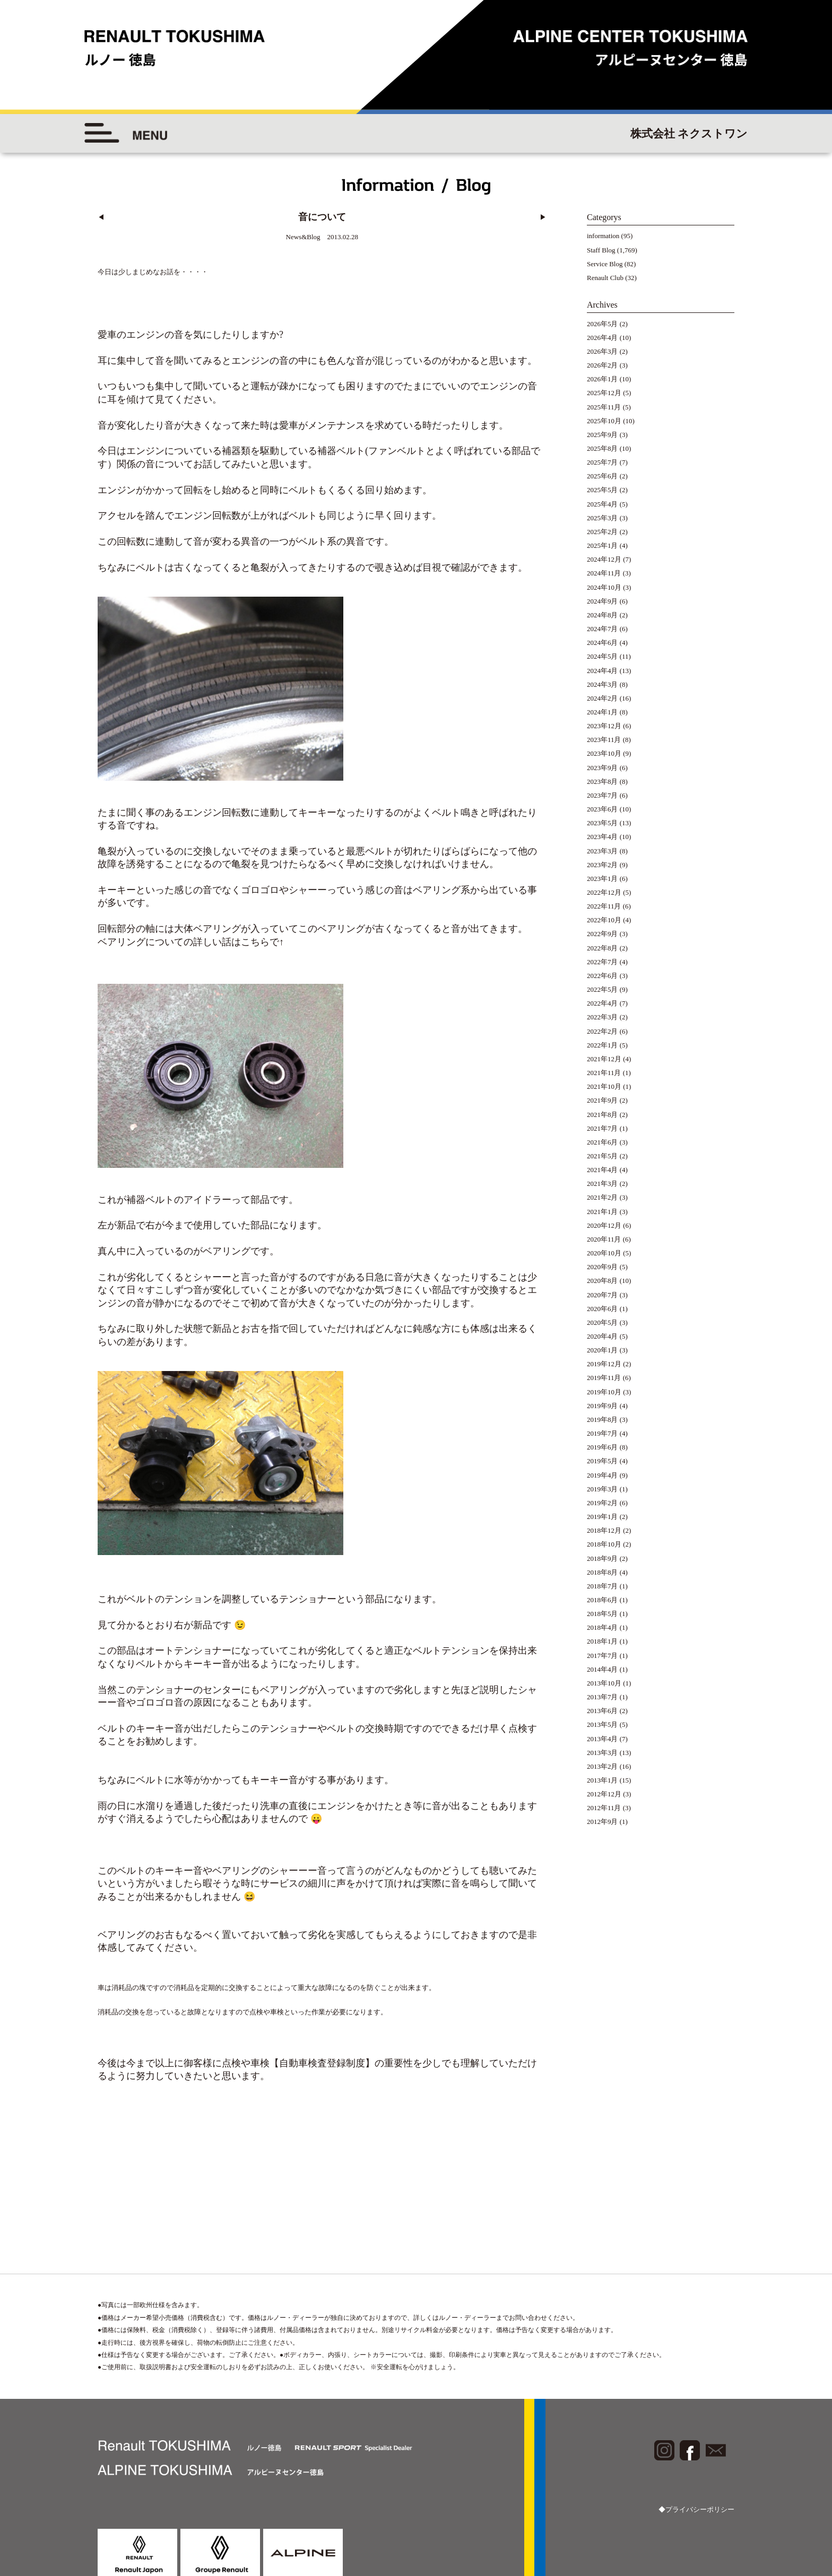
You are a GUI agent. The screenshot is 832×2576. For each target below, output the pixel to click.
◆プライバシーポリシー (696, 2462)
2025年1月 (602, 545)
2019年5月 (602, 1461)
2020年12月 (604, 1225)
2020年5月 (602, 1322)
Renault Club (605, 278)
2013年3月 (602, 1753)
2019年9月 (602, 1406)
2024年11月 (604, 573)
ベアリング (217, 912)
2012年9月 (602, 1822)
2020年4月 (602, 1336)
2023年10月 (604, 753)
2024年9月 (602, 601)
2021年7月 (602, 1128)
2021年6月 (602, 1142)
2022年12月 (604, 892)
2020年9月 (602, 1267)
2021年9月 (602, 1100)
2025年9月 (602, 435)
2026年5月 (602, 324)
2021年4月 (602, 1170)
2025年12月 (604, 393)
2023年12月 (604, 726)
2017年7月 (602, 1656)
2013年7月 (602, 1697)
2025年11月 (604, 407)
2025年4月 (602, 504)
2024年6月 (602, 643)
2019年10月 (604, 1392)
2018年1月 (602, 1641)
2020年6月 (602, 1309)
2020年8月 (602, 1281)
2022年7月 (602, 962)
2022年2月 (602, 1031)
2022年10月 (604, 920)
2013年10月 (604, 1683)
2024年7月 (602, 629)
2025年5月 (602, 490)
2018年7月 (602, 1586)
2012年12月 (604, 1794)
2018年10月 (604, 1544)
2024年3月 (602, 684)
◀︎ (101, 217)
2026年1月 (602, 379)
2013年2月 (602, 1766)
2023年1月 (602, 879)
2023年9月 (602, 768)
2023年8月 (602, 781)
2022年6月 (602, 976)
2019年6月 (602, 1447)
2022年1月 (602, 1045)
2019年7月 (602, 1433)
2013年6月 (602, 1711)
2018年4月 (602, 1627)
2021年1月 (602, 1212)
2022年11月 (604, 906)
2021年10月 (604, 1086)
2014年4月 (602, 1669)
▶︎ (543, 217)
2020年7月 (602, 1295)
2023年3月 (602, 851)
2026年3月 (602, 351)
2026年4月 (602, 338)
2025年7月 (602, 462)
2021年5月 (602, 1156)
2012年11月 (604, 1808)
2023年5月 (602, 823)
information (603, 236)
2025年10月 (604, 421)
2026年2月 (602, 365)
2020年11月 (604, 1239)
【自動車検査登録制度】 (322, 2015)
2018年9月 (602, 1558)
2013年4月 (602, 1739)
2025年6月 (602, 476)
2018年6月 (602, 1600)
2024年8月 (602, 615)
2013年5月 (602, 1724)
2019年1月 (602, 1517)
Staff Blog (601, 250)
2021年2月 (602, 1197)
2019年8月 (602, 1420)
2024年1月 (602, 712)
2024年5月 (602, 656)
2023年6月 (602, 809)
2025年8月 (602, 448)
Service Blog (605, 264)
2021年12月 (604, 1059)
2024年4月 (602, 671)
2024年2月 (602, 698)
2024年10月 (604, 587)
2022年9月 (602, 934)
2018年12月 (604, 1530)
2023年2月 (602, 865)
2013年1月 (602, 1780)
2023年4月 (602, 837)
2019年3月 (602, 1489)
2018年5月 (602, 1614)
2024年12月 (604, 559)
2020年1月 (602, 1350)
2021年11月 (604, 1073)
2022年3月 (602, 1017)
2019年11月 (604, 1378)
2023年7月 (602, 795)
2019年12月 (604, 1364)
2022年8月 (602, 948)
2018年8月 (602, 1572)
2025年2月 (602, 532)
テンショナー (307, 1551)
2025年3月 (602, 518)
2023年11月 (604, 740)
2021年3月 (602, 1183)
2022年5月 (602, 989)
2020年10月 (604, 1253)
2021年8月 (602, 1115)
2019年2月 (602, 1503)
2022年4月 (602, 1003)
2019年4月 (602, 1475)
